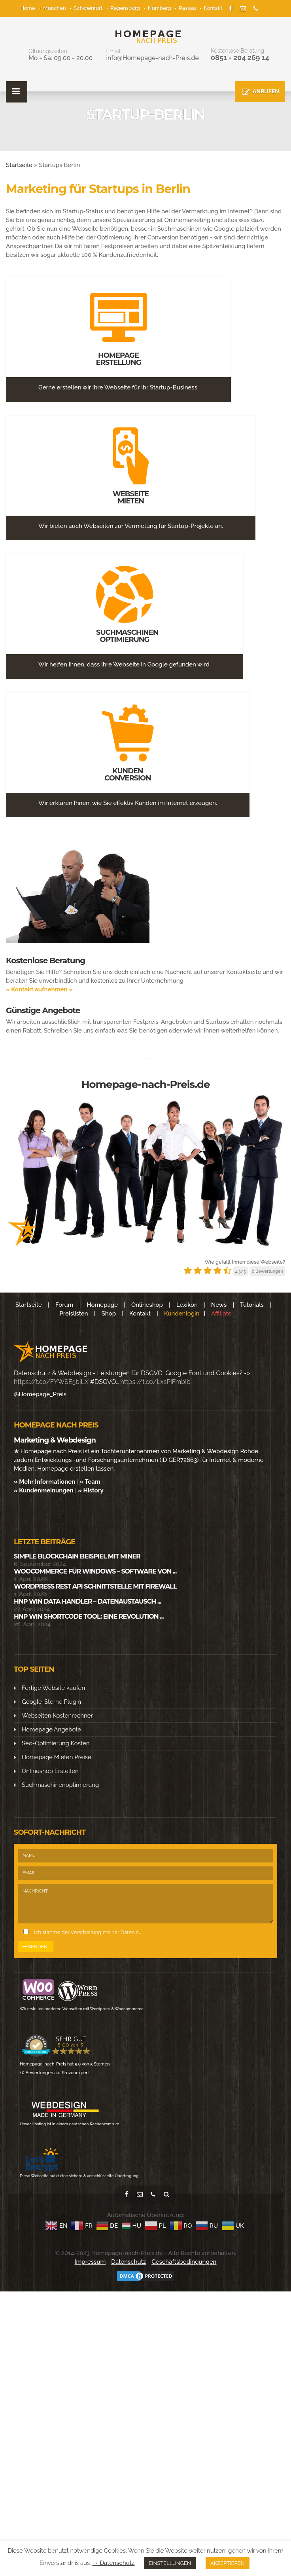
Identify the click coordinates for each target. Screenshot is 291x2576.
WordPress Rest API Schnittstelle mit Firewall (95, 1586)
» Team (90, 1481)
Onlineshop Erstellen (50, 1771)
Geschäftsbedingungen (183, 2261)
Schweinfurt (88, 8)
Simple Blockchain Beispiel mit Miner (77, 1556)
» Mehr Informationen (44, 1481)
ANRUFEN (266, 91)
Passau (187, 8)
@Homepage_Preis (40, 1394)
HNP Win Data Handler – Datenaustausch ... (87, 1601)
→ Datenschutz (114, 2563)
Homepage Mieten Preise (56, 1757)
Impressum (90, 2261)
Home (28, 8)
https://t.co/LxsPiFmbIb (156, 1382)
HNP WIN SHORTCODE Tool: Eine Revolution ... (89, 1616)
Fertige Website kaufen (53, 1687)
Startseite (19, 165)
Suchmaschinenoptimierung (60, 1784)
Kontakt (213, 8)
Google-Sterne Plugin (51, 1701)
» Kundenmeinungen (44, 1490)
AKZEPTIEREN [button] (227, 2563)
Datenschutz (128, 2261)
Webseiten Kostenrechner (57, 1715)
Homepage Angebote (51, 1729)
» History (91, 1490)
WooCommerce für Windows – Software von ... (95, 1571)
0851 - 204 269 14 (240, 57)
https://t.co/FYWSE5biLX (51, 1382)
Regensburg (125, 8)
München (54, 8)
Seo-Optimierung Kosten (55, 1743)
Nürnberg (159, 8)
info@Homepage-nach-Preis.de (152, 58)
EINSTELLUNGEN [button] (170, 2563)
